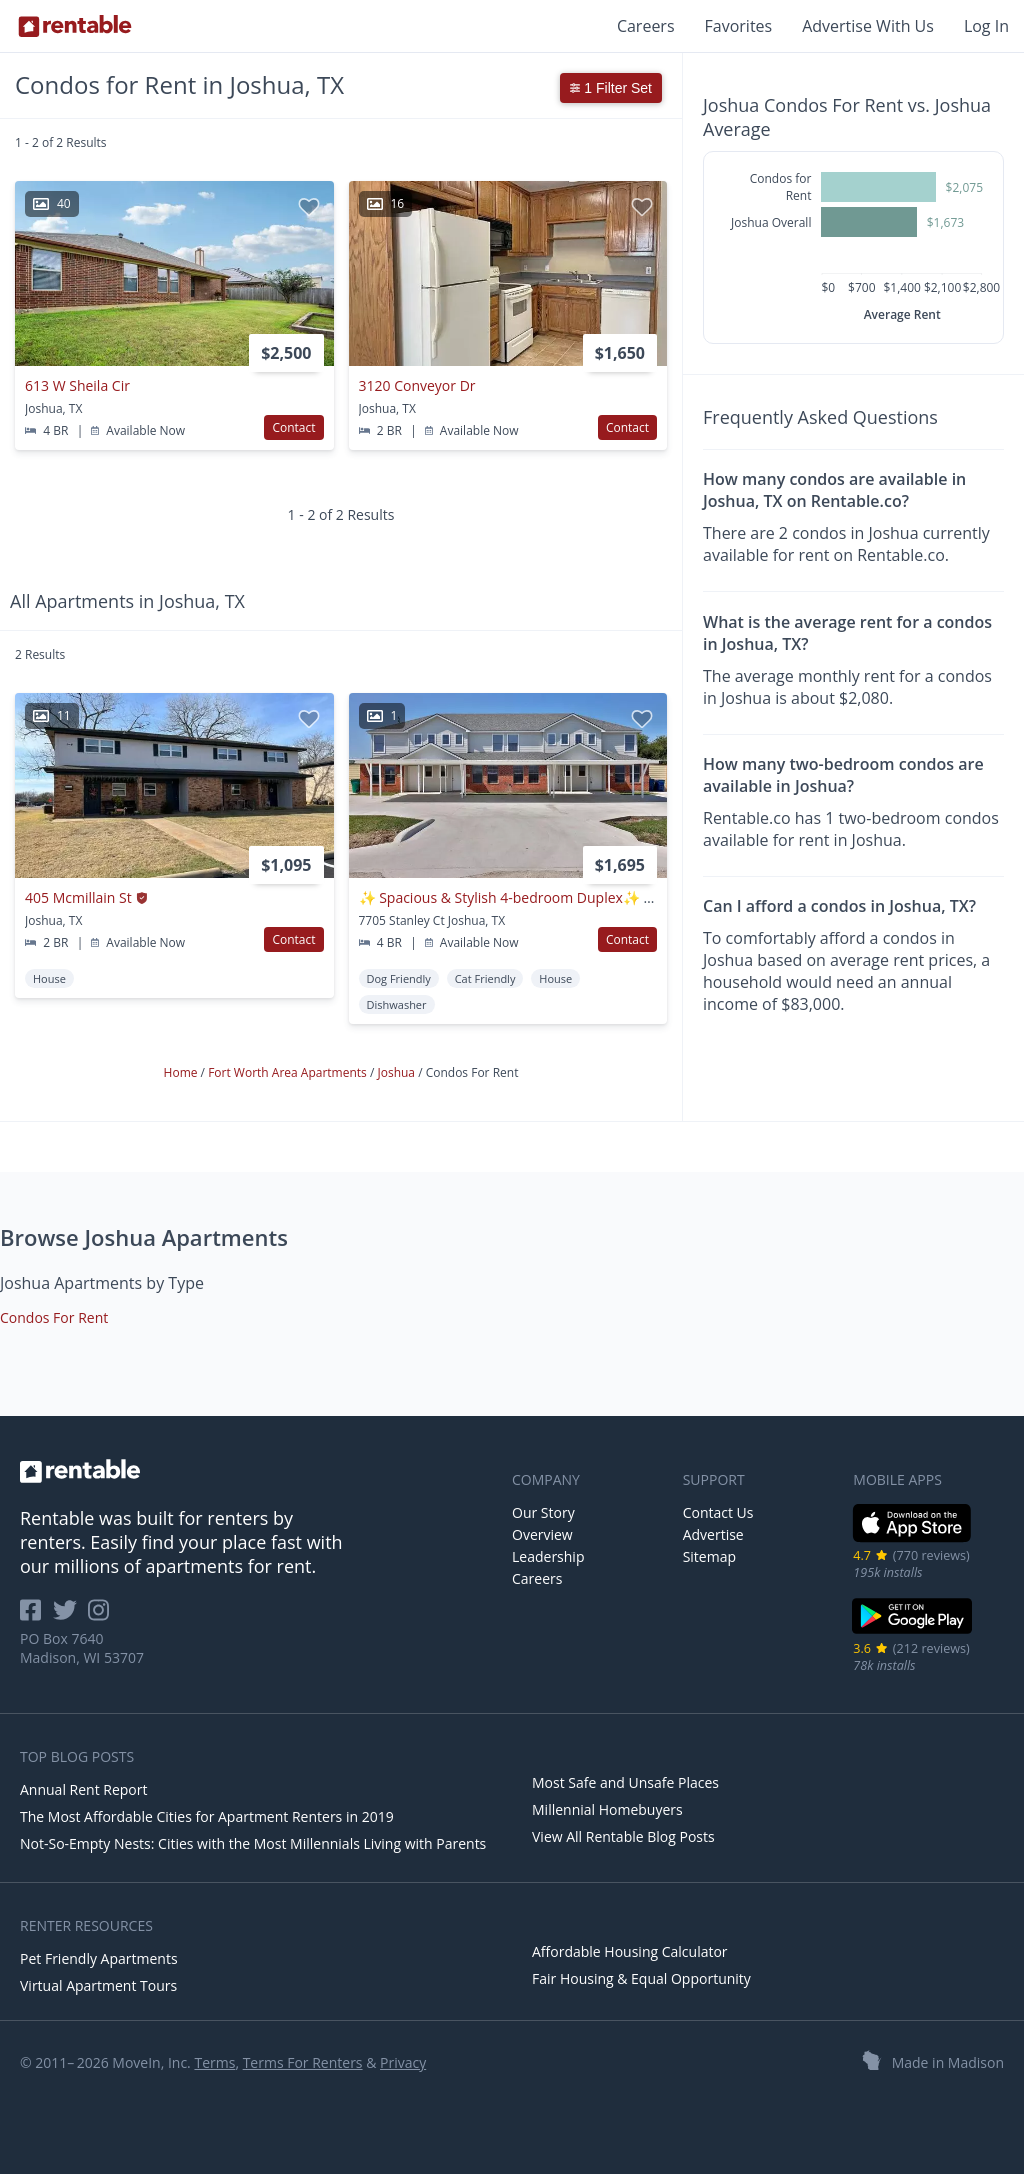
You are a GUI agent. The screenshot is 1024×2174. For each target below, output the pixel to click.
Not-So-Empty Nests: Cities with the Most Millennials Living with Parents (253, 1843)
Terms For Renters (303, 2062)
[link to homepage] (256, 1471)
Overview (542, 1534)
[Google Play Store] (912, 1631)
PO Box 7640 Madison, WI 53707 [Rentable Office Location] (82, 1648)
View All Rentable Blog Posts (623, 1836)
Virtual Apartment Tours (98, 1985)
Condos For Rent (54, 1317)
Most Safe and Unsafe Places (625, 1782)
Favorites (739, 26)
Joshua (397, 1072)
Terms (214, 2062)
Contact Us (718, 1512)
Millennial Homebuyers (607, 1809)
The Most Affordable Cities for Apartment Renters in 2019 (207, 1816)
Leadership (548, 1556)
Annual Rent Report (83, 1789)
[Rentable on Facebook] (36, 1616)
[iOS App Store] (912, 1538)
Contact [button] (293, 427)
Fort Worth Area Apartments (289, 1072)
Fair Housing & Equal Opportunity (641, 1978)
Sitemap (709, 1556)
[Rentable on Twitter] (71, 1616)
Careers (646, 26)
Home (182, 1072)
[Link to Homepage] (75, 26)
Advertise (713, 1534)
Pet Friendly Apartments (99, 1958)
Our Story (543, 1512)
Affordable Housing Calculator (630, 1951)
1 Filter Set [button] (611, 88)
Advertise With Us (868, 26)
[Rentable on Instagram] (102, 1616)
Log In (986, 26)
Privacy (403, 2062)
